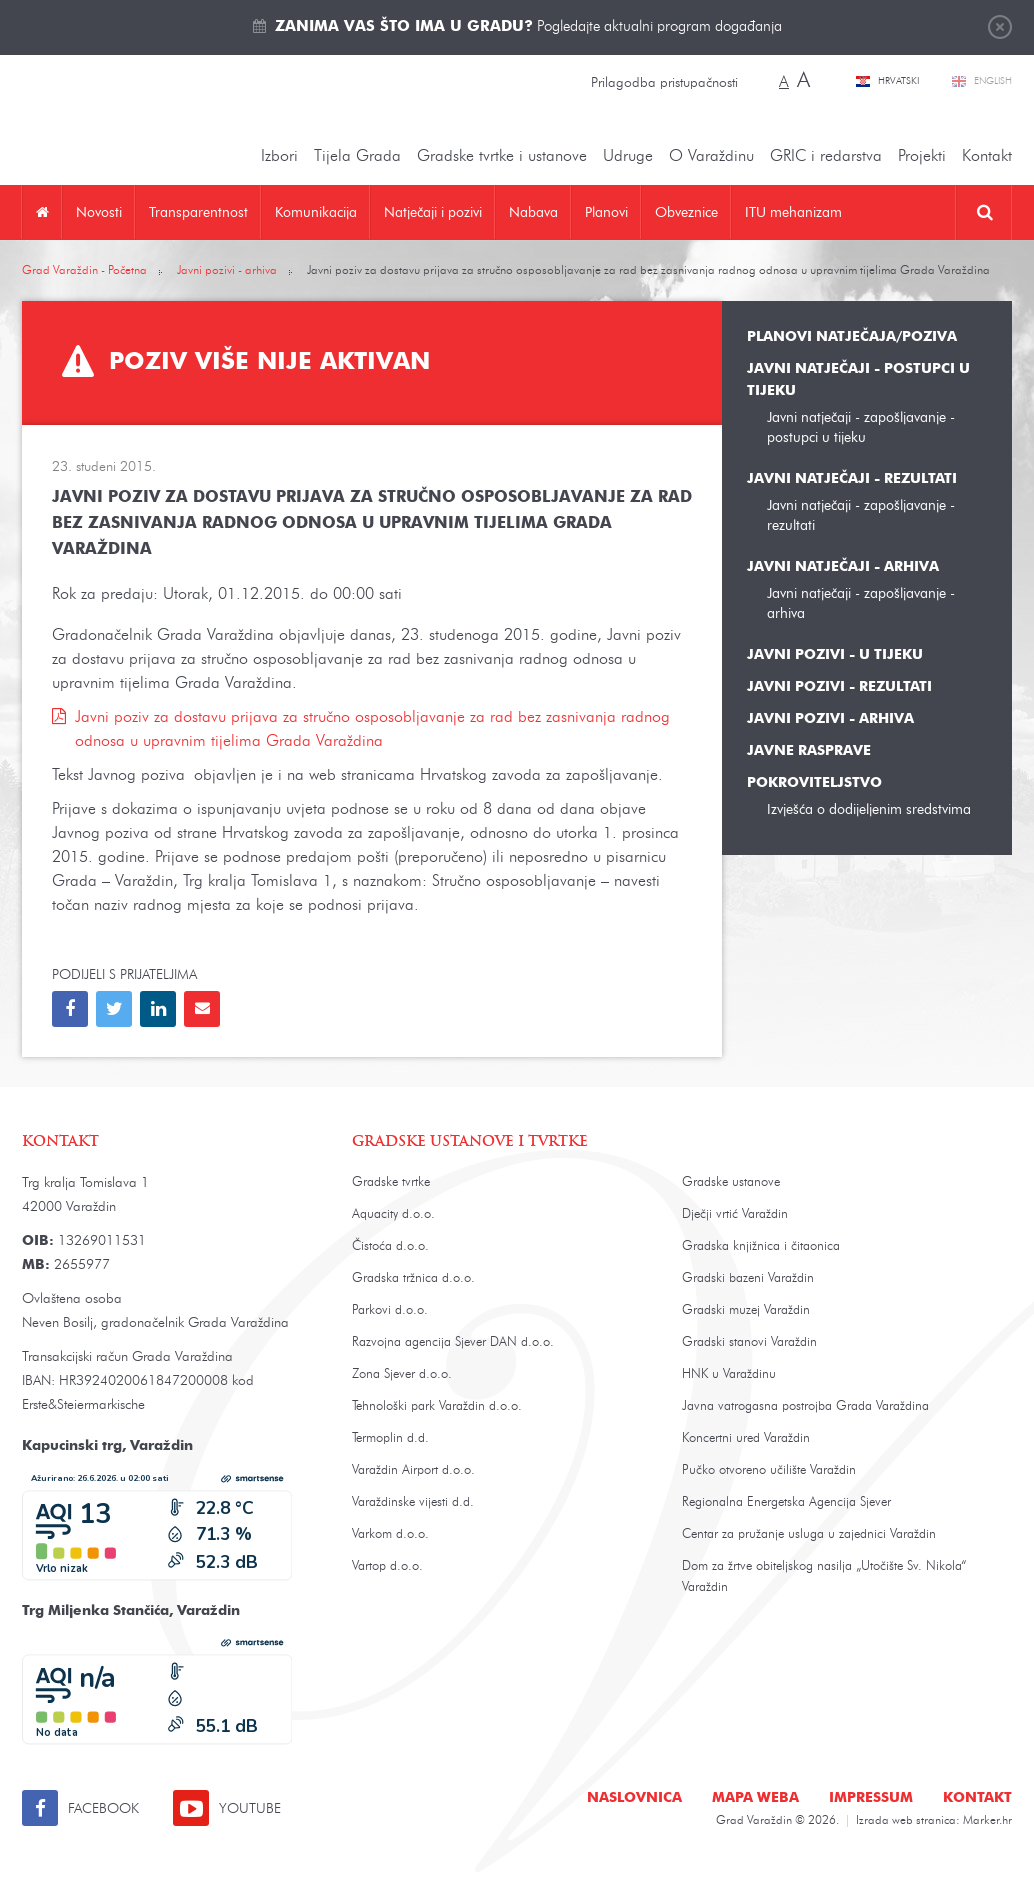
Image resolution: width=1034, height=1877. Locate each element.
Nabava (533, 212)
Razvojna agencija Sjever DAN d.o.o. (453, 1342)
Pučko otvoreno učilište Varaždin (769, 1470)
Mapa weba (755, 1798)
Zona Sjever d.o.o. (402, 1374)
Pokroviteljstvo (814, 783)
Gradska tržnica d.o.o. (413, 1278)
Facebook (103, 1809)
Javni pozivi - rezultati (839, 687)
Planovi (606, 212)
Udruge (628, 157)
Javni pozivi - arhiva (227, 271)
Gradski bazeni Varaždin (748, 1278)
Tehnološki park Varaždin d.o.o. (437, 1406)
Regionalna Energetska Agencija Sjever (786, 1502)
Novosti (99, 212)
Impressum (871, 1798)
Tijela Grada (357, 157)
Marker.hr (987, 1821)
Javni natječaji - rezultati (852, 479)
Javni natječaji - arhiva (843, 567)
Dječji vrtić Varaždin (735, 1214)
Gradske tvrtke (391, 1182)
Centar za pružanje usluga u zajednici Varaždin (809, 1534)
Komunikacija (316, 212)
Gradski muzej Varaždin (746, 1310)
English (993, 81)
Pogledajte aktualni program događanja (528, 27)
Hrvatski (900, 81)
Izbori (279, 157)
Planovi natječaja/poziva (852, 337)
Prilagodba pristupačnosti (664, 83)
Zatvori (1000, 27)
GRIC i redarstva (826, 157)
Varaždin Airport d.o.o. (413, 1470)
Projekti (922, 157)
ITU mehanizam (793, 212)
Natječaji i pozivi (433, 212)
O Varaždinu (711, 157)
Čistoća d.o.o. (390, 1246)
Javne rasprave (809, 751)
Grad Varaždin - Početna (84, 271)
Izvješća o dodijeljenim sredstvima (869, 809)
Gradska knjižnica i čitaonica (761, 1246)
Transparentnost (198, 212)
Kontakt (987, 157)
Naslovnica (634, 1798)
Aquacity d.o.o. (393, 1214)
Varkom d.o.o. (390, 1534)
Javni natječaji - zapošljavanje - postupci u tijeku (861, 427)
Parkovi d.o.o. (390, 1310)
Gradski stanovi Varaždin (749, 1342)
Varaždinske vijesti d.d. (413, 1502)
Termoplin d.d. (390, 1438)
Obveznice (686, 212)
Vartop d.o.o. (387, 1566)
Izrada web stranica (906, 1821)
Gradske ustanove (731, 1182)
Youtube (250, 1809)
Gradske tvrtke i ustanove (502, 157)
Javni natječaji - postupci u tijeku (858, 380)
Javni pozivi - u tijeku (835, 655)
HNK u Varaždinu (729, 1374)
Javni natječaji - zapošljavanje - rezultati (861, 515)
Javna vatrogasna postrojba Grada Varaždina (805, 1406)
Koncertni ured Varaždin (746, 1438)
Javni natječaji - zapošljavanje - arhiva (861, 603)
